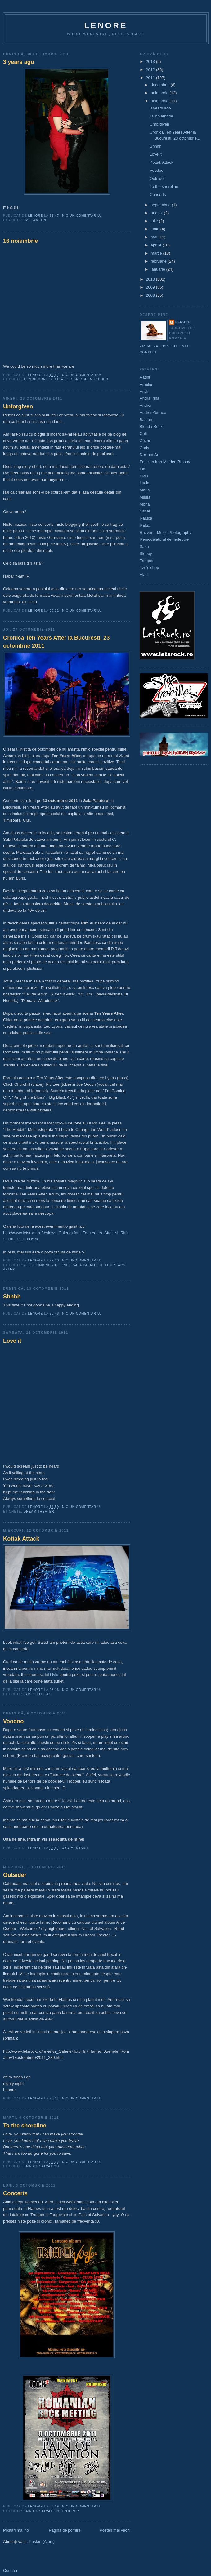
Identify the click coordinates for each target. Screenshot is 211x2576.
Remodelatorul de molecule (164, 539)
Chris (144, 448)
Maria (145, 490)
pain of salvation (41, 2166)
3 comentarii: (76, 1848)
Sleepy (146, 553)
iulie (155, 221)
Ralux (145, 525)
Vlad (144, 574)
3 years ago (18, 62)
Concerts (15, 2193)
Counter (10, 2570)
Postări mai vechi (115, 2530)
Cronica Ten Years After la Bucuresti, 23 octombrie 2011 (56, 642)
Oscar (145, 511)
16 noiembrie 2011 (41, 379)
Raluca (146, 518)
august (157, 213)
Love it (12, 1341)
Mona (145, 504)
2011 (151, 77)
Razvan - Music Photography (165, 532)
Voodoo (13, 1721)
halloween (35, 220)
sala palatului (87, 1265)
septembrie (161, 204)
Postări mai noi (16, 2530)
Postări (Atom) (42, 2541)
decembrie (161, 84)
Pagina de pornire (65, 2530)
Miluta (145, 497)
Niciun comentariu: (82, 215)
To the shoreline (24, 2125)
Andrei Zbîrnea (153, 412)
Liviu (54, 1674)
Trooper (70, 2511)
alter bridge (74, 379)
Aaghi (145, 377)
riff (66, 1265)
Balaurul (147, 419)
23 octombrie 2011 (42, 1265)
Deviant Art (149, 454)
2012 (151, 69)
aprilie (157, 245)
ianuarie (158, 269)
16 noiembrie (20, 241)
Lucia (144, 483)
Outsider (14, 1875)
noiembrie (160, 93)
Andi (144, 391)
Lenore (106, 25)
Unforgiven (18, 406)
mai (155, 237)
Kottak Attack (21, 1539)
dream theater (39, 1511)
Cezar (145, 440)
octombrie (160, 101)
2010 (151, 279)
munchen (99, 379)
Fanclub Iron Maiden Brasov (165, 461)
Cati (143, 433)
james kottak (37, 1694)
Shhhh (12, 1296)
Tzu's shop (149, 567)
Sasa (144, 546)
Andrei (145, 405)
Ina (142, 469)
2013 (151, 61)
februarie (159, 261)
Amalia (146, 384)
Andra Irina (149, 398)
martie (157, 253)
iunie (155, 229)
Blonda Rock (151, 426)
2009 (151, 287)
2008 (151, 295)
